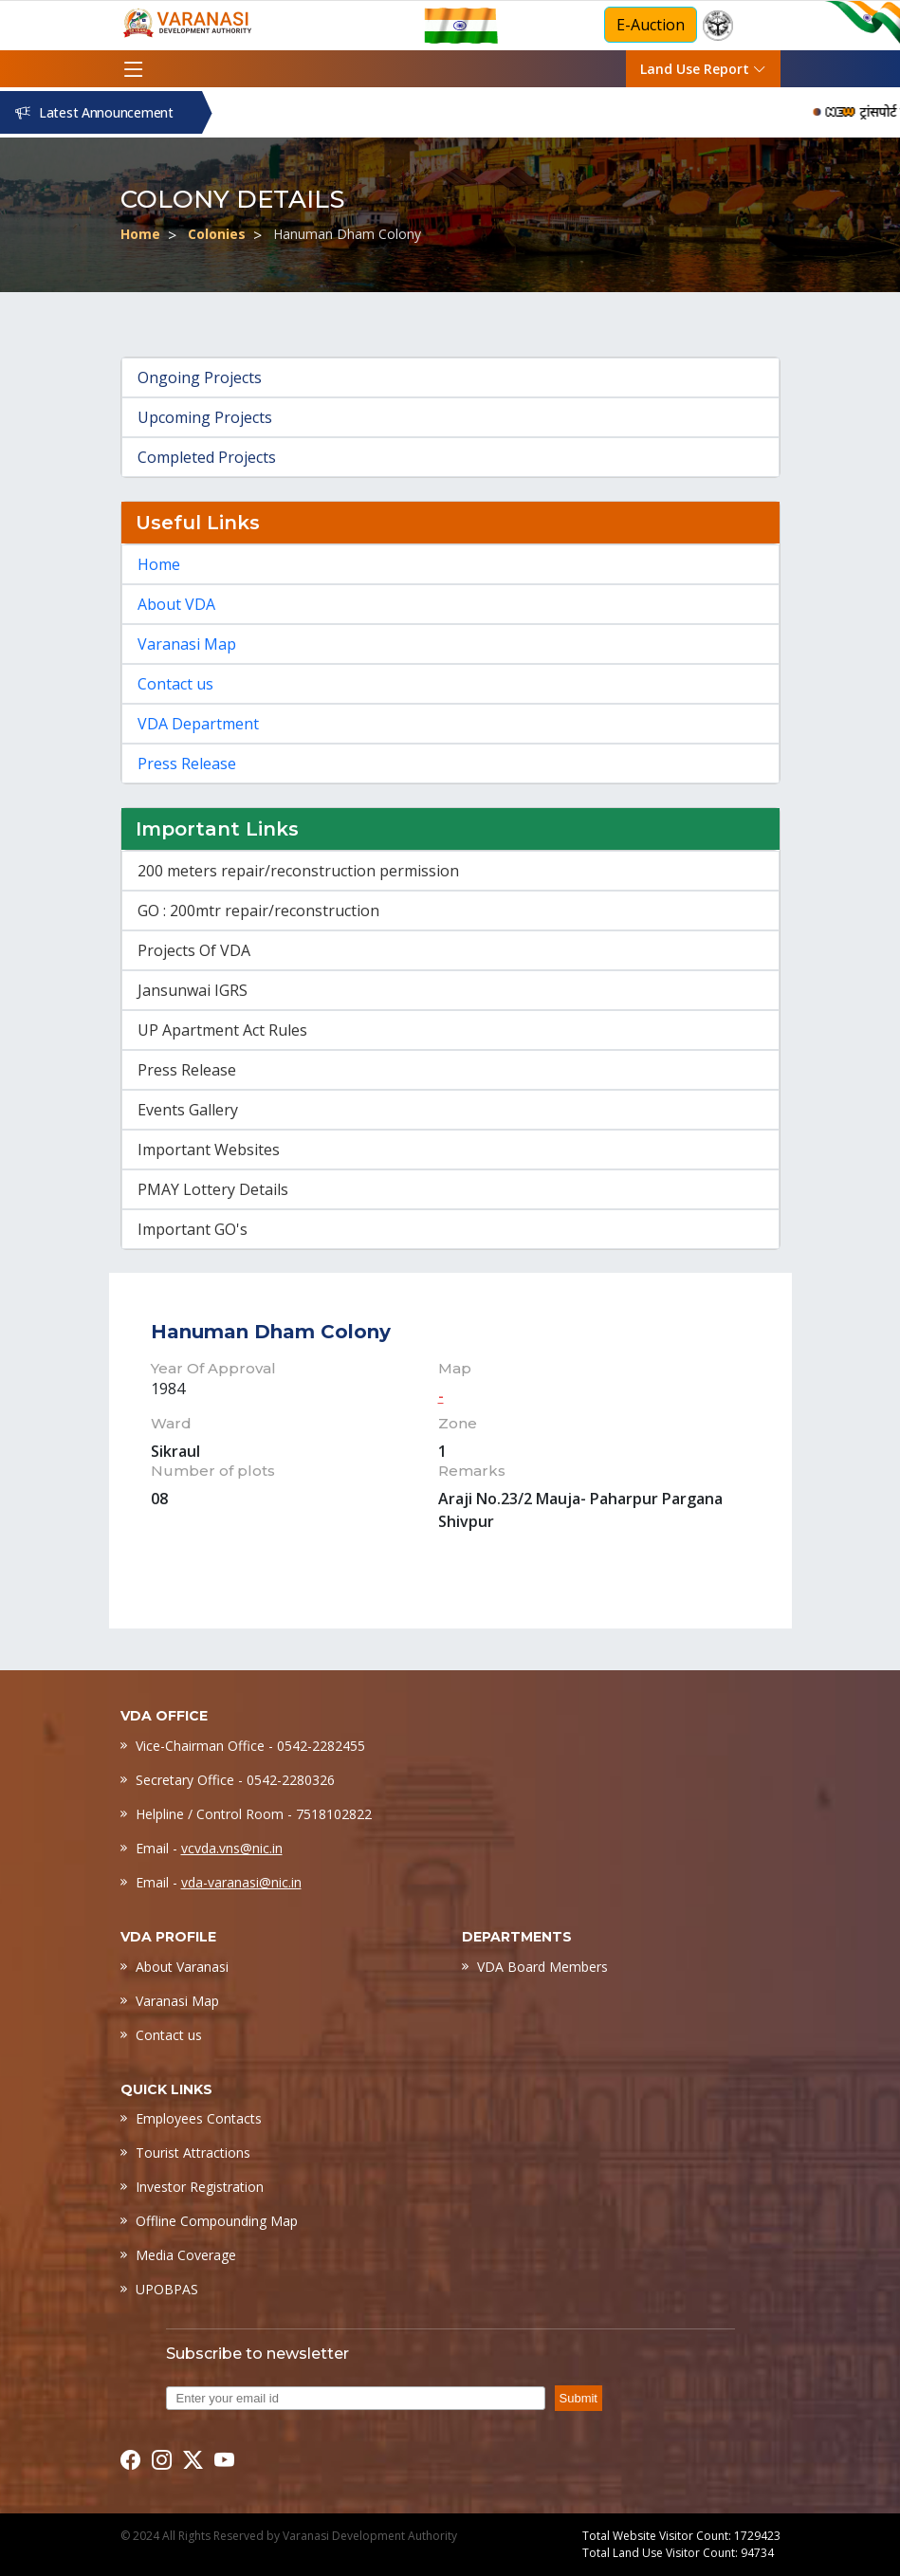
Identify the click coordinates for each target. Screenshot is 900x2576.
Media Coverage (186, 2255)
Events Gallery (188, 1109)
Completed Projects (207, 457)
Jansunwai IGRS (193, 990)
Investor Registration (200, 2187)
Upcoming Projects (205, 417)
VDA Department (198, 723)
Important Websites (209, 1149)
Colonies (217, 234)
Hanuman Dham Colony (347, 234)
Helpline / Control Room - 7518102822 (254, 1814)
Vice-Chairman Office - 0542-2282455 (250, 1746)
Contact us (175, 683)
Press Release (187, 763)
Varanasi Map (187, 644)
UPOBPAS (167, 2289)
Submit (578, 2398)
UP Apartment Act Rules (222, 1030)
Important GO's (193, 1229)
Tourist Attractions (193, 2153)
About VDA (176, 604)
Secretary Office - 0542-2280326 (235, 1780)
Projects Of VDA (194, 950)
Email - (209, 1848)
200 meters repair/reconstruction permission (298, 870)
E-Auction (650, 24)
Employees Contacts (199, 2118)
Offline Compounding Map (217, 2221)
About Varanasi (182, 1967)
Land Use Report (703, 69)
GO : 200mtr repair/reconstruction (258, 910)
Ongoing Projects (200, 377)
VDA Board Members (542, 1967)
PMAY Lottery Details (213, 1189)
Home (140, 234)
